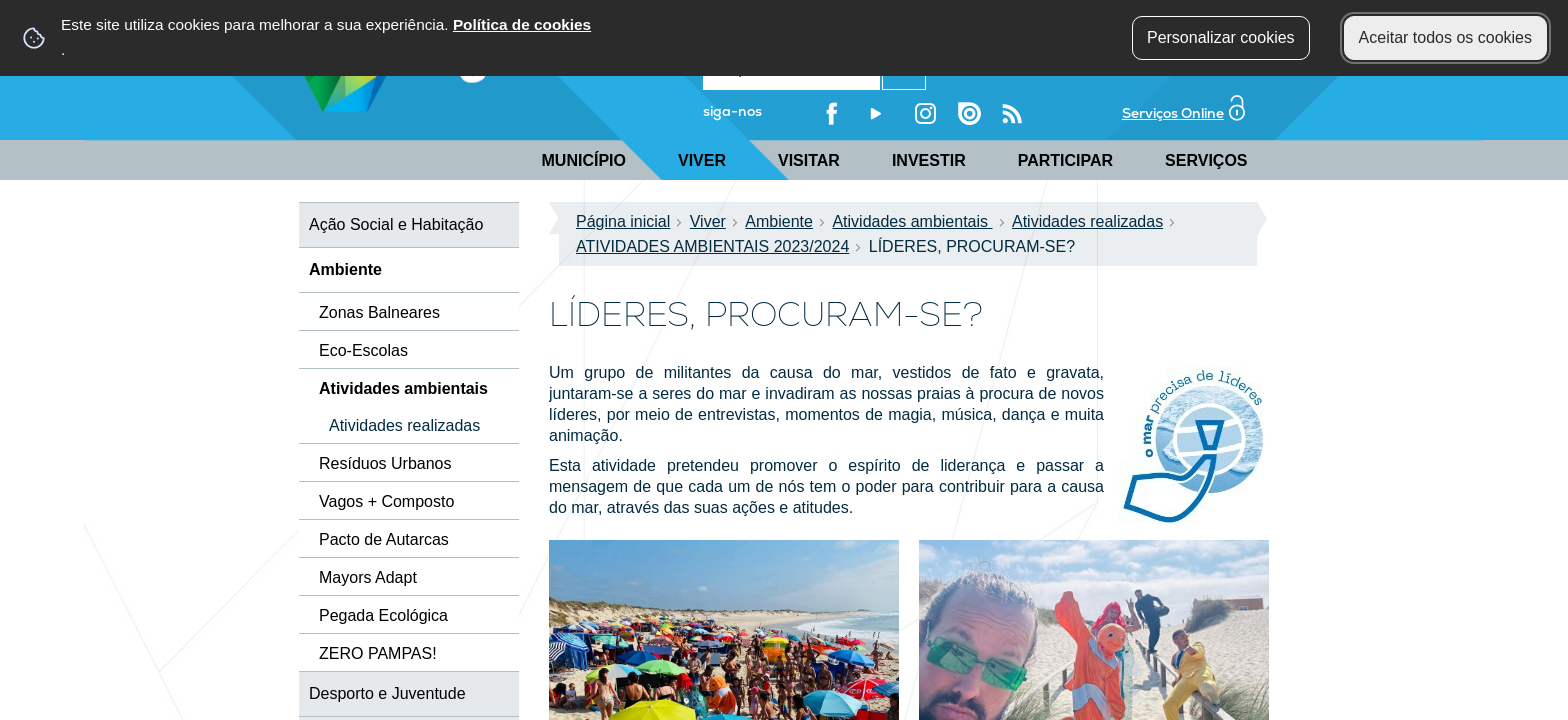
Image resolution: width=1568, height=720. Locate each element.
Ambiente (785, 221)
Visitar (809, 160)
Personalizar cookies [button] (1221, 37)
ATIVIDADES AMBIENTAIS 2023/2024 (718, 246)
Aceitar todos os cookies (1445, 37)
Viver (702, 160)
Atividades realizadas (1093, 221)
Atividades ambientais (918, 221)
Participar (1065, 160)
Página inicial (629, 221)
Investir (929, 160)
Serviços (1206, 160)
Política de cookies (522, 24)
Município (584, 160)
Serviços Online (1183, 111)
